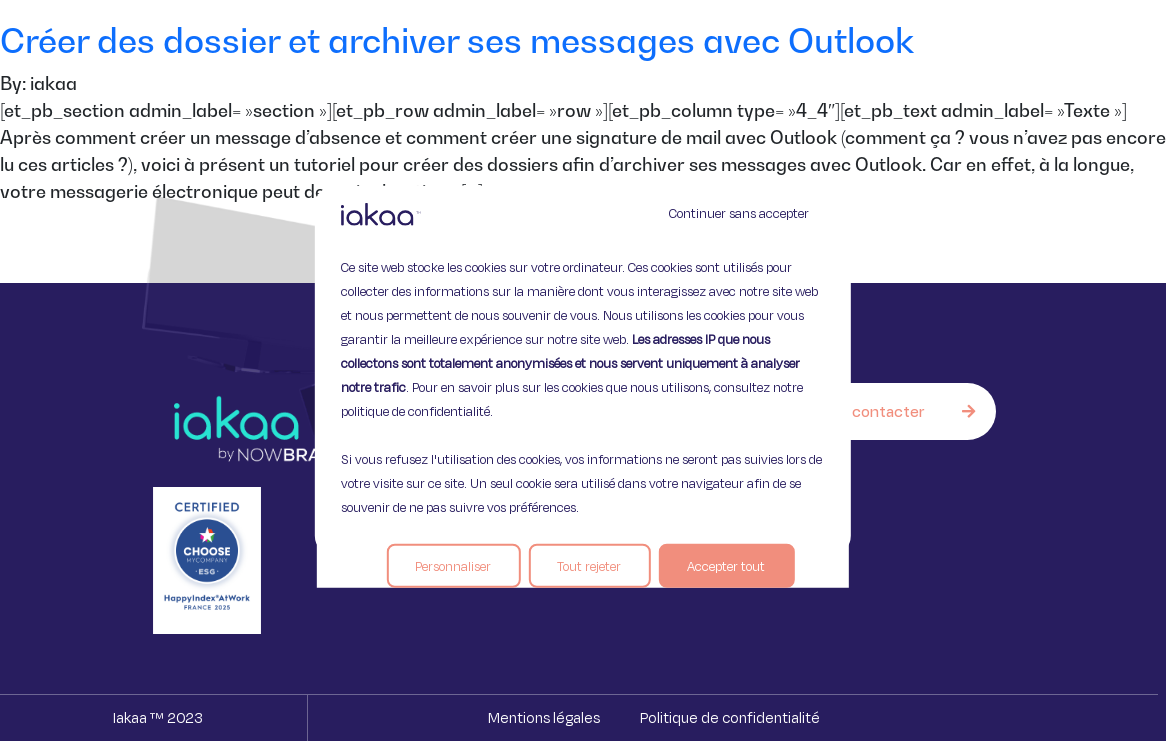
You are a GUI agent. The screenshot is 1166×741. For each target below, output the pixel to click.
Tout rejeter (589, 566)
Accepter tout (726, 566)
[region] (583, 370)
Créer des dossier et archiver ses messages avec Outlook (457, 40)
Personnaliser (453, 566)
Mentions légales (544, 717)
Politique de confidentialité (730, 717)
